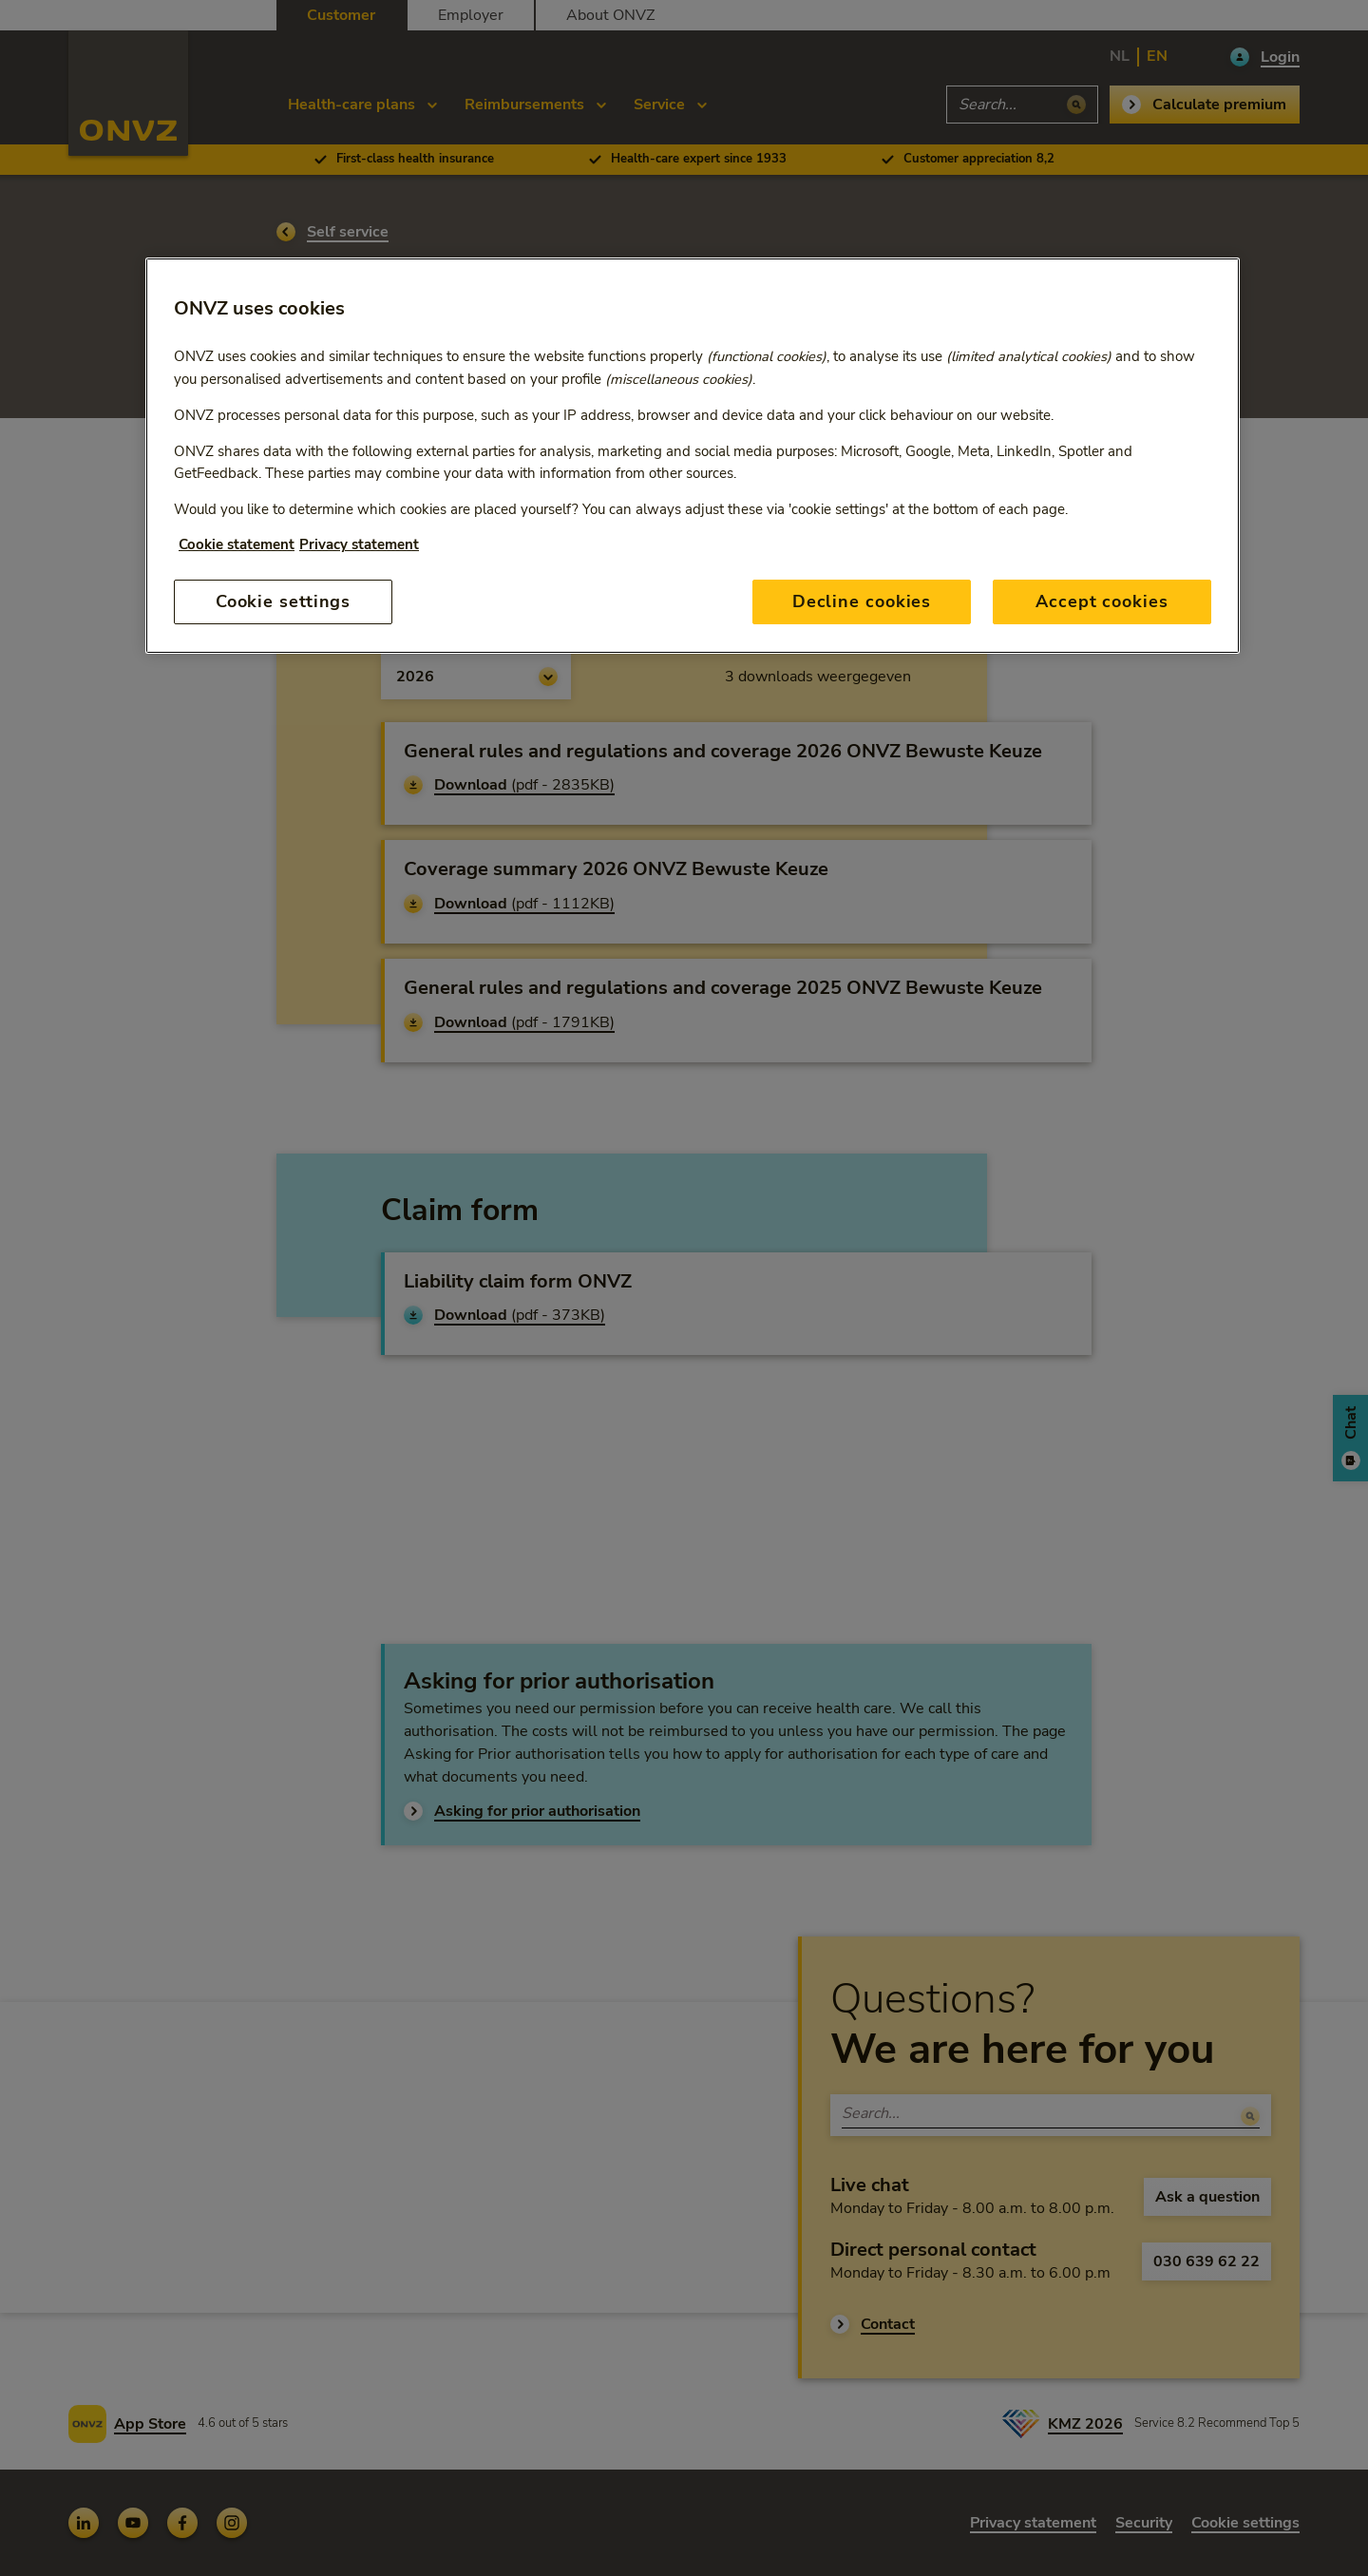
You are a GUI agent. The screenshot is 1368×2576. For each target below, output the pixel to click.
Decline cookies (862, 601)
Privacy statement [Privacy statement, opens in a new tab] (359, 544)
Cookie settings (284, 601)
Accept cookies (1102, 601)
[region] (692, 456)
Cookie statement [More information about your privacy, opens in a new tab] (236, 544)
